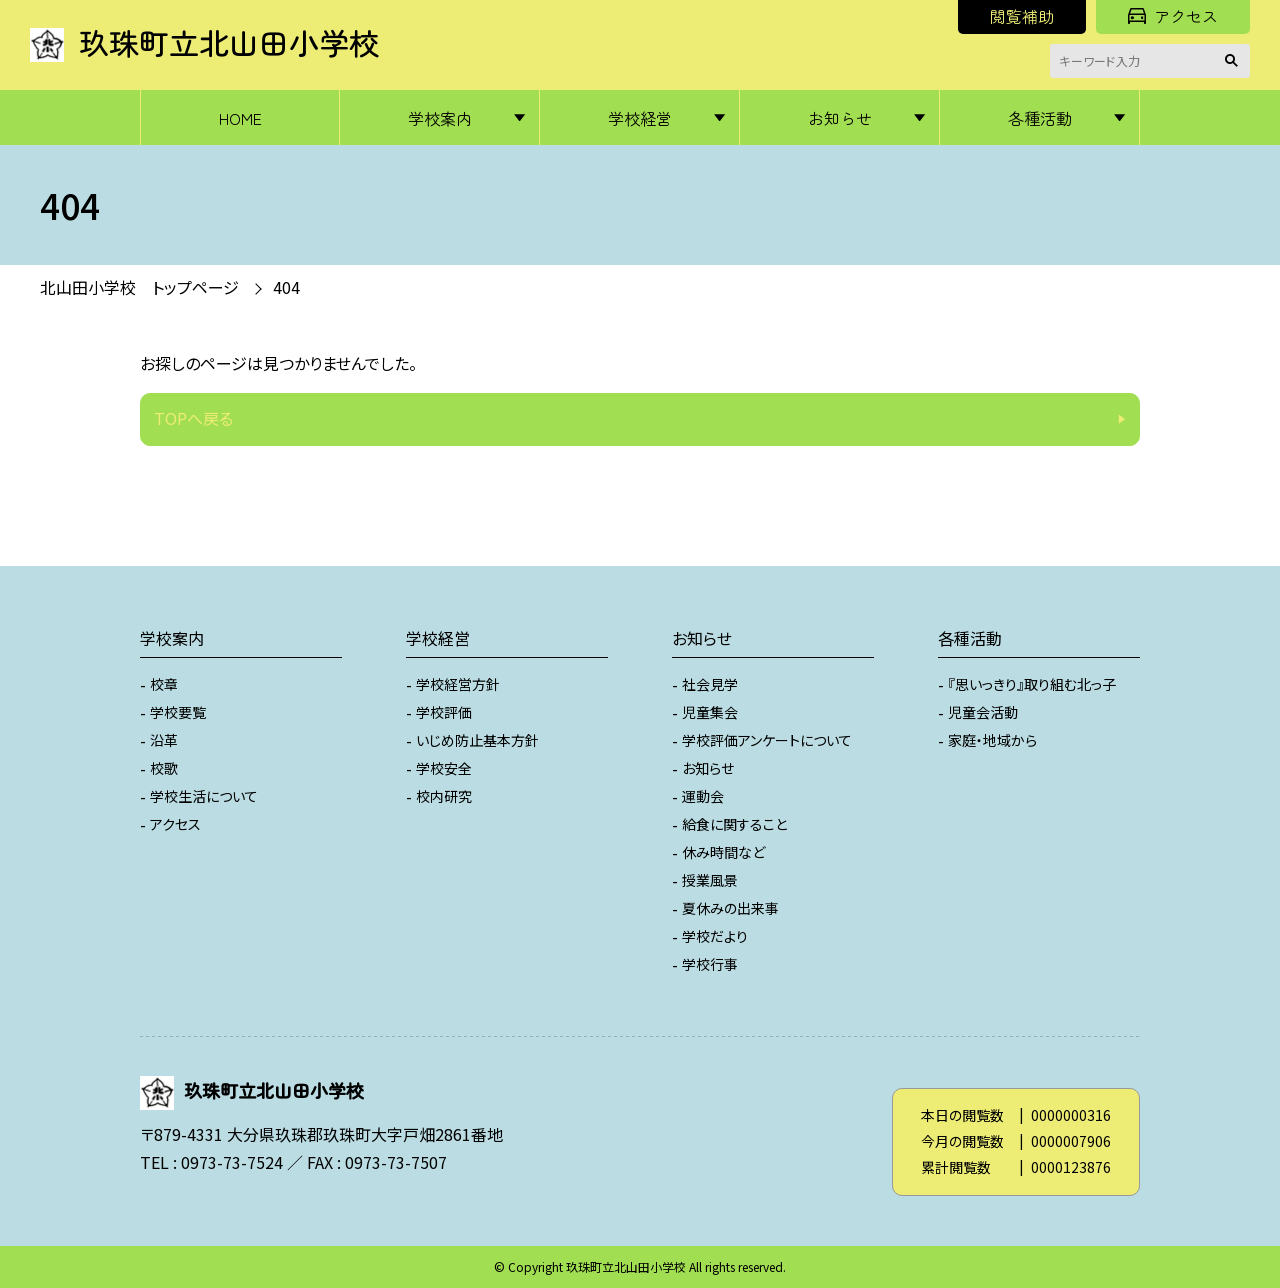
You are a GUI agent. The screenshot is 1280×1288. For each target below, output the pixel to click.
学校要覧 (178, 712)
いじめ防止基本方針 (477, 740)
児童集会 (710, 712)
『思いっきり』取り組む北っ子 (1032, 684)
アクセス (1173, 16)
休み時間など (723, 852)
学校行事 (710, 964)
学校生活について (204, 796)
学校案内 (440, 118)
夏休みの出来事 (730, 908)
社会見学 (710, 684)
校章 (164, 684)
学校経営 (640, 118)
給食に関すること (734, 824)
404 (286, 287)
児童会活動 (983, 712)
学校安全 (444, 768)
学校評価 (444, 712)
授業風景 (710, 880)
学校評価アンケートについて (767, 740)
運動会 (703, 796)
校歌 (164, 768)
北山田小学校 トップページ (139, 287)
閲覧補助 (1022, 16)
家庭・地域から (992, 740)
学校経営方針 (458, 684)
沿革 (164, 740)
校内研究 (444, 796)
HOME (240, 118)
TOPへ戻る (193, 418)
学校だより (715, 936)
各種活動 (1040, 118)
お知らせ (840, 118)
